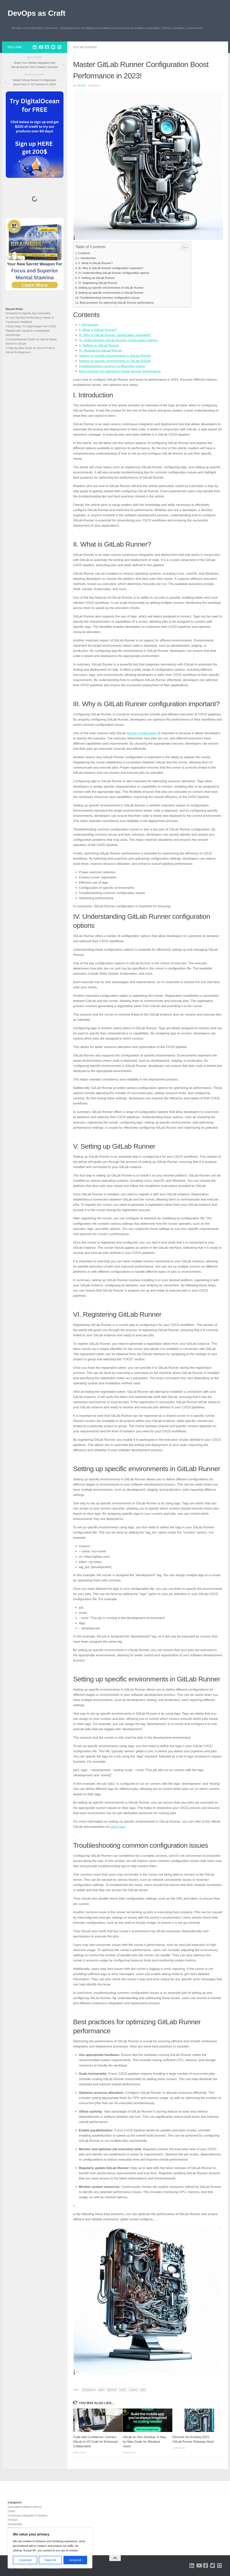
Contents (84, 253)
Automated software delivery (25, 2506)
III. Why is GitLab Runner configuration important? (110, 268)
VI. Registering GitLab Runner (98, 282)
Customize (25, 2560)
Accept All (75, 2560)
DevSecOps (15, 2524)
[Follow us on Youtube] (40, 47)
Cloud (11, 2511)
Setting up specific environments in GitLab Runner (110, 287)
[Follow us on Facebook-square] (47, 47)
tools (143, 2390)
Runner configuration (142, 733)
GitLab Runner (85, 47)
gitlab (101, 2390)
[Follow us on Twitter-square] (53, 47)
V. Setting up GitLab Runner (96, 277)
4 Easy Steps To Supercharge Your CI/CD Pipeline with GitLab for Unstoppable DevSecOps (31, 330)
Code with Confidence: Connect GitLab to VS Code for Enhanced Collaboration (95, 2441)
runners (133, 2390)
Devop (81, 85)
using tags (117, 1827)
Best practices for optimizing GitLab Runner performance (117, 302)
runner (123, 2390)
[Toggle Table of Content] (182, 247)
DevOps (13, 2519)
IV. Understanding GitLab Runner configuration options (113, 272)
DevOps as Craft (36, 13)
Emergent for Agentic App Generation (28, 313)
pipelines (112, 2390)
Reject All (50, 2560)
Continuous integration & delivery (28, 2515)
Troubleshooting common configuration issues (110, 297)
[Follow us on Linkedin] (34, 47)
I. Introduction (87, 258)
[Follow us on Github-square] (59, 47)
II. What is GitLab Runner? (95, 263)
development (89, 2390)
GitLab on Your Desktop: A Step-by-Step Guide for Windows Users (145, 2441)
